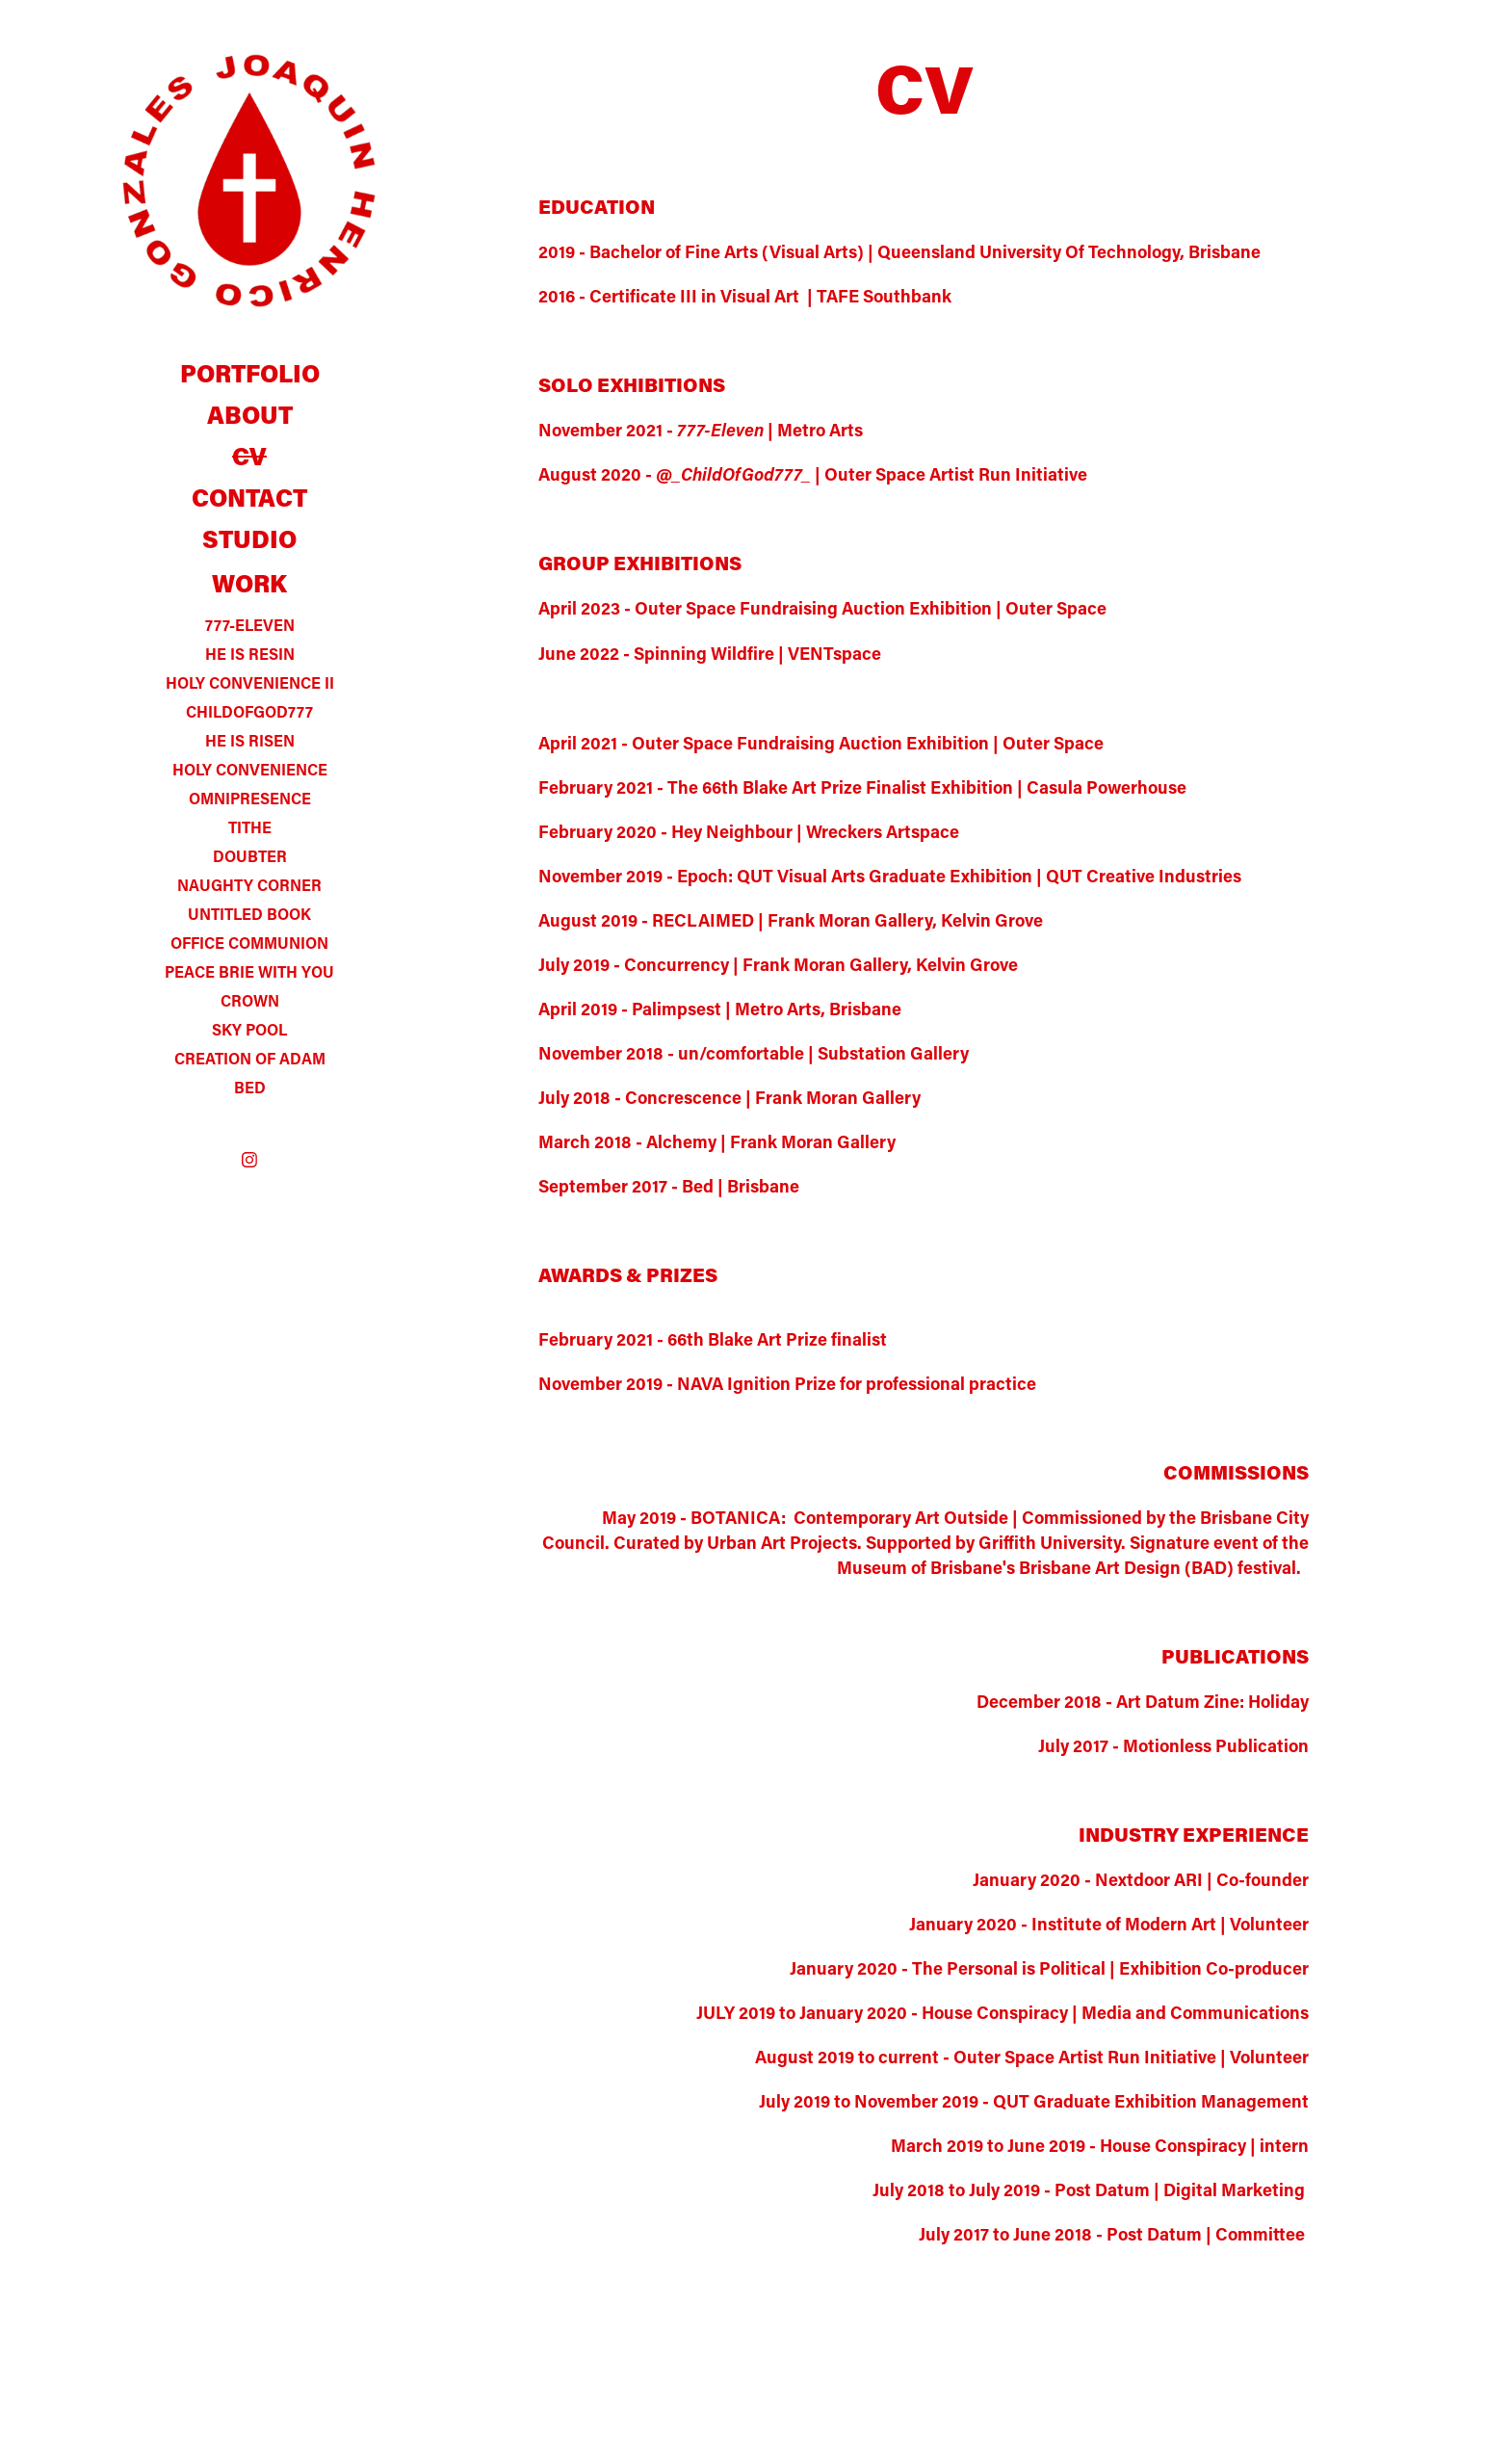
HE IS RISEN (250, 740)
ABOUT (250, 415)
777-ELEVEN (250, 625)
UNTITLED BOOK (249, 914)
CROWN (250, 1000)
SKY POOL (249, 1029)
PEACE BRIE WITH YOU (249, 971)
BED (250, 1087)
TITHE (250, 827)
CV (249, 456)
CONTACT (249, 497)
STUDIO (249, 539)
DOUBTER (250, 856)
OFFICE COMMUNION (249, 942)
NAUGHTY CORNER (249, 885)
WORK (249, 583)
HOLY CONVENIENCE (249, 769)
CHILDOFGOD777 (249, 711)
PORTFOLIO (250, 373)
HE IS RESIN (250, 653)
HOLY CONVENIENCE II (250, 682)
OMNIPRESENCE (250, 798)
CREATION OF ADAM (249, 1058)
